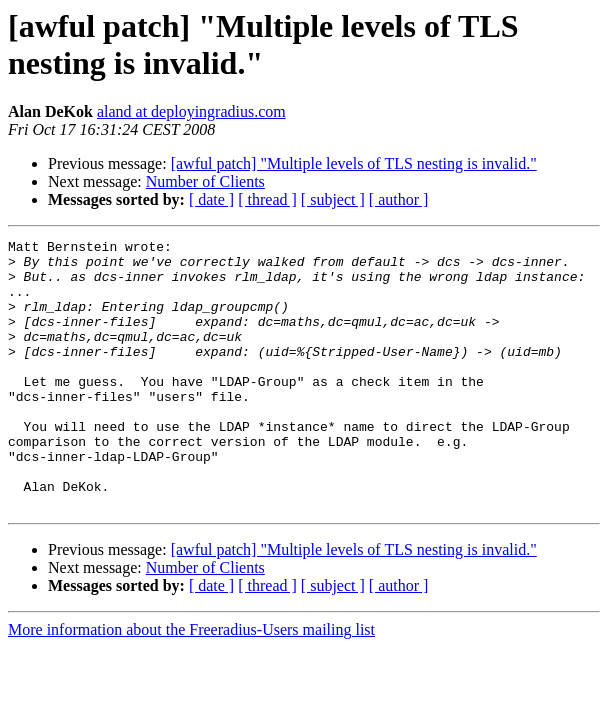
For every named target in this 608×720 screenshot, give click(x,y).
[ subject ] (333, 199)
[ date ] (211, 199)
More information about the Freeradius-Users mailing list (191, 683)
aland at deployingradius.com (191, 111)
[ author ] (399, 199)
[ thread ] (267, 199)
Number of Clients (205, 181)
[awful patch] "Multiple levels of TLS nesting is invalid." (354, 163)
